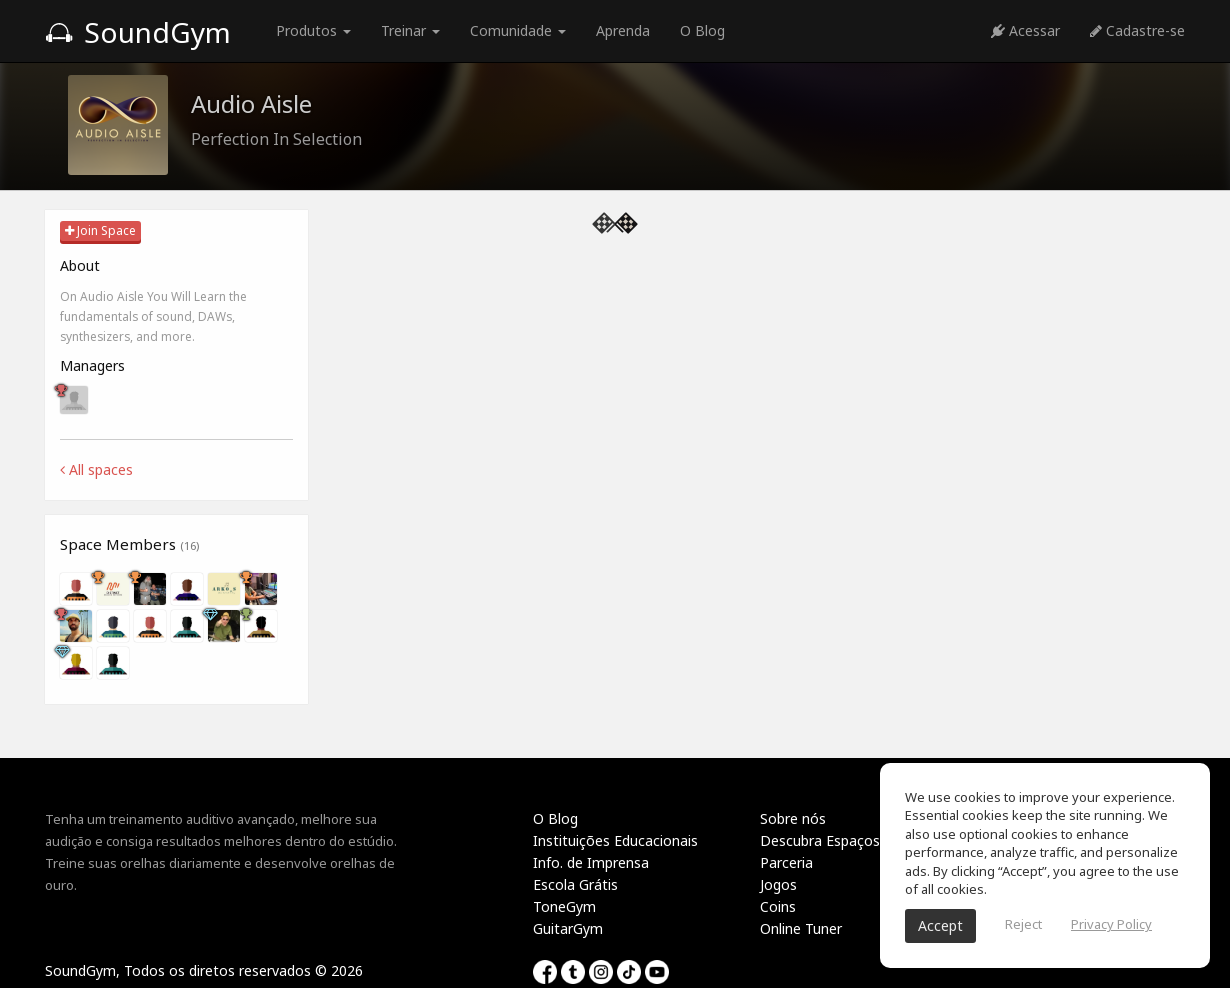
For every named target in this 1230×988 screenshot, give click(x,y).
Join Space (100, 230)
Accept (940, 925)
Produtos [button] (313, 30)
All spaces (96, 469)
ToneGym (564, 906)
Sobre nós (793, 818)
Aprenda (623, 30)
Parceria (786, 862)
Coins (778, 906)
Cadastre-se (1137, 30)
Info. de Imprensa (591, 862)
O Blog (702, 30)
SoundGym (138, 32)
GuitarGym (568, 928)
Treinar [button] (410, 30)
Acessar (1025, 30)
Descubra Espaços (820, 840)
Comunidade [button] (518, 30)
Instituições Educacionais (615, 840)
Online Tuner (801, 928)
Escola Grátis (575, 884)
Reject (1023, 924)
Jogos (778, 884)
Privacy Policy (1111, 924)
